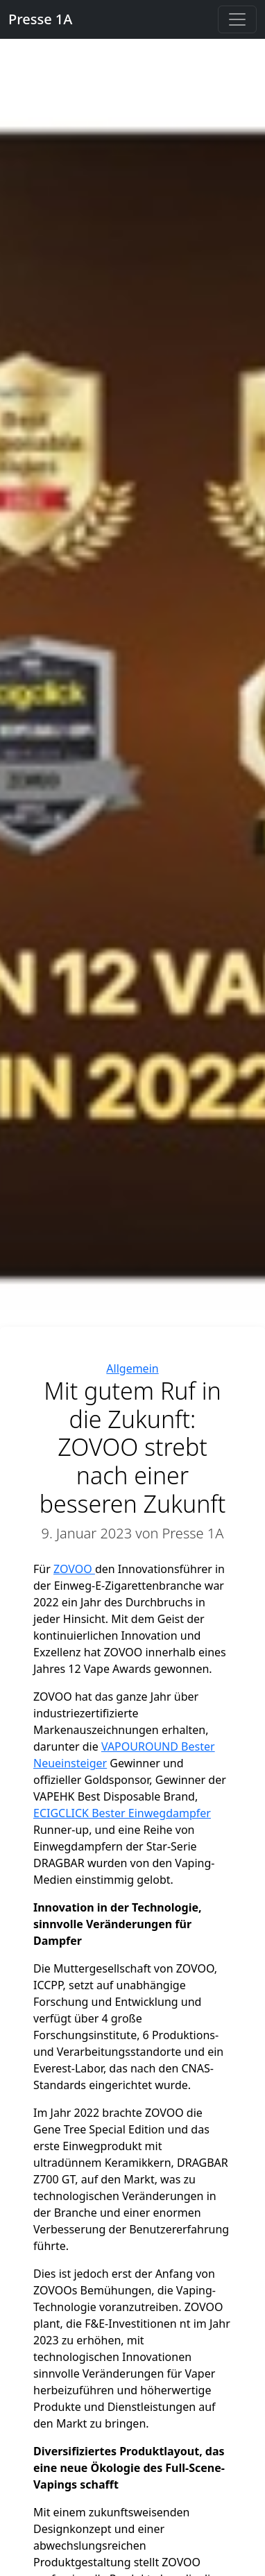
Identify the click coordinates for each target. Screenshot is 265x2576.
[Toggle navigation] (237, 19)
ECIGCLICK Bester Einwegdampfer (122, 1813)
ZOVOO (74, 1569)
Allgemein (132, 1368)
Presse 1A (40, 19)
